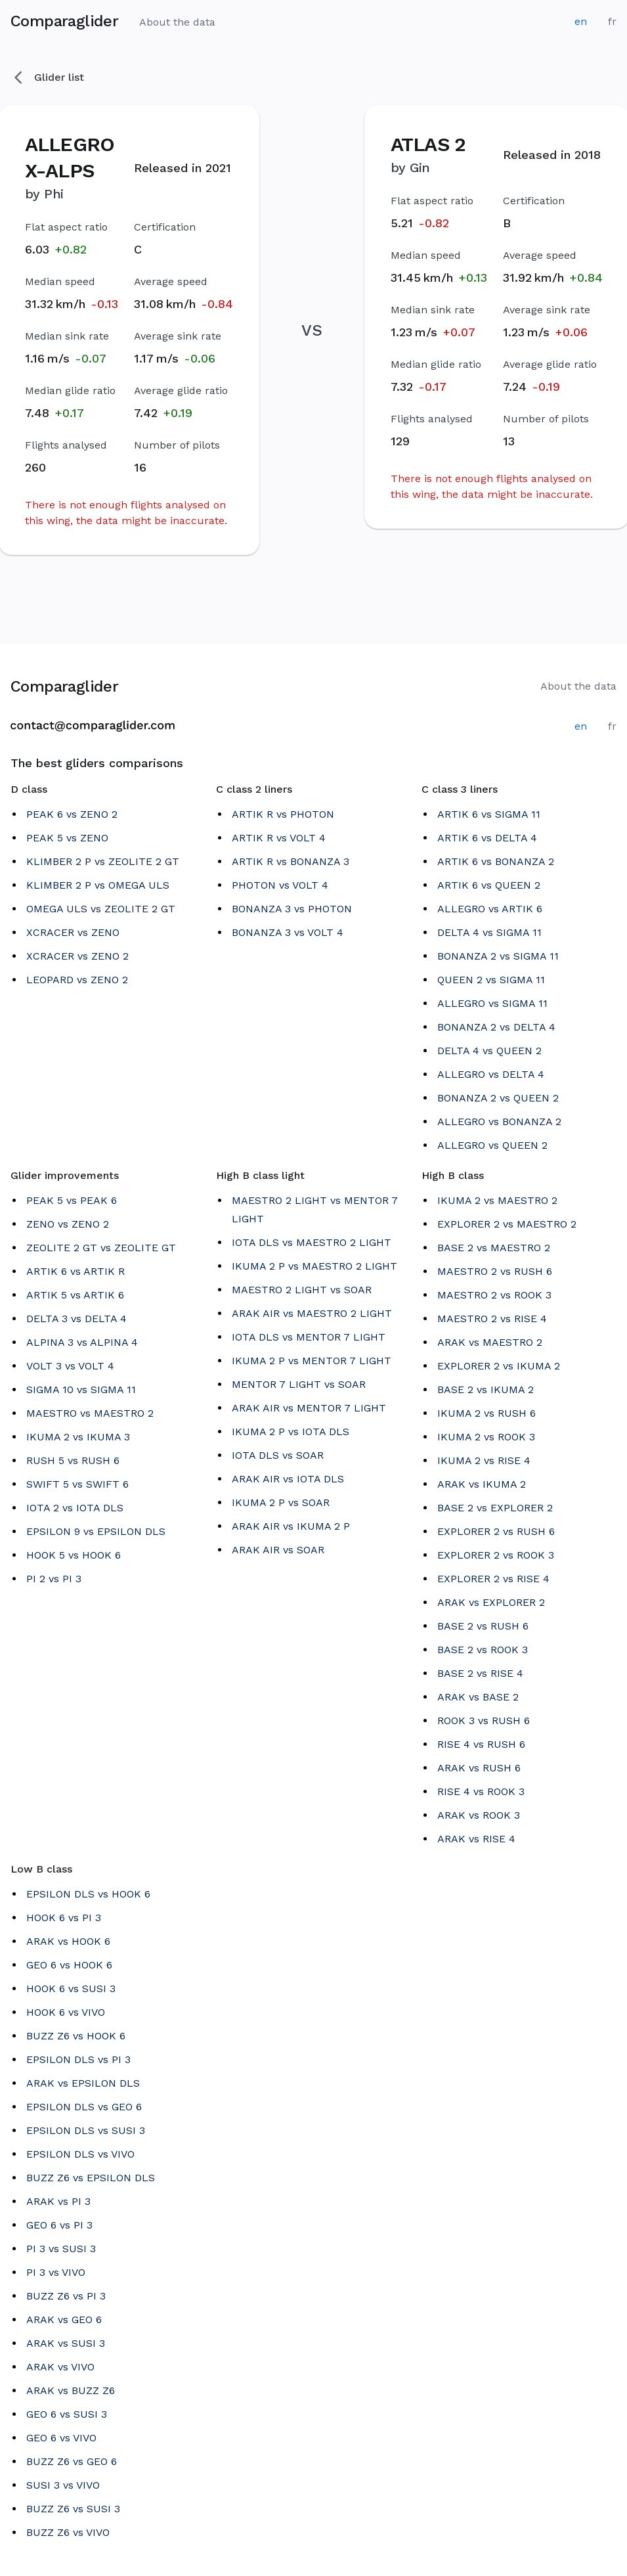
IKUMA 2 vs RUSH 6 (486, 1413)
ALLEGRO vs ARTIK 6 (489, 908)
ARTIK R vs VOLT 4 (279, 838)
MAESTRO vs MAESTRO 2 (90, 1413)
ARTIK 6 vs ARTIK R (75, 1271)
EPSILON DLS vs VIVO (80, 2154)
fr (612, 21)
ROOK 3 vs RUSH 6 (483, 1720)
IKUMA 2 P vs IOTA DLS (290, 1431)
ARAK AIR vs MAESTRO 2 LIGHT (312, 1313)
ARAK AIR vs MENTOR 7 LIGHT (309, 1408)
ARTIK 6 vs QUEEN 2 (488, 885)
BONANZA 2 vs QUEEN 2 (498, 1098)
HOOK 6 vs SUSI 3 (71, 1988)
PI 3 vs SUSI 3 (61, 2248)
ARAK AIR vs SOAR (278, 1549)
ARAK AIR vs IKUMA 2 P (291, 1526)
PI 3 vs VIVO (55, 2272)
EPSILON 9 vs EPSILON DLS (95, 1531)
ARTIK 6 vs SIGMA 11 (488, 814)
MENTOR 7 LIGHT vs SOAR (299, 1384)
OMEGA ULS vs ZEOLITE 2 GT (100, 908)
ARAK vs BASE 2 (478, 1697)
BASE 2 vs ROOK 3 (482, 1649)
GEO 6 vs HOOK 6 (69, 1965)
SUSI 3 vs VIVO (63, 2485)
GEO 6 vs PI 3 (59, 2225)
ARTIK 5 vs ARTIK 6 (75, 1295)
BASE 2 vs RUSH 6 (483, 1626)
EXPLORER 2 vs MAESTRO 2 (506, 1224)
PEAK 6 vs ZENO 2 (72, 814)
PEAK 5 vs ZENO (67, 838)
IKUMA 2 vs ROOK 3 (486, 1437)
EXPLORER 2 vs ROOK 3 (495, 1555)
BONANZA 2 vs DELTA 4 (496, 1027)
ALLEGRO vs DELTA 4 (490, 1074)
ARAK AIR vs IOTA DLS (288, 1479)
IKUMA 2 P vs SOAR (281, 1502)
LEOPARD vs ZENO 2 (77, 979)
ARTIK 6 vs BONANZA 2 (495, 861)
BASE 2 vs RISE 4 (480, 1673)
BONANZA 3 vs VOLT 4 (287, 932)
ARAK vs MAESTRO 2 (489, 1342)
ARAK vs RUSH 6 (479, 1768)
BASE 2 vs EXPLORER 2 (495, 1507)
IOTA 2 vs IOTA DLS (74, 1507)
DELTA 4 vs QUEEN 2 (489, 1050)
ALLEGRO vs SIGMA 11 (492, 1003)
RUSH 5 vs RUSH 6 (72, 1460)
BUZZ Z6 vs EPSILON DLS (90, 2177)
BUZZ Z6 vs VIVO (68, 2532)
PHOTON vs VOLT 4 (280, 885)
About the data (177, 22)
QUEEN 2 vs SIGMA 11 (491, 979)
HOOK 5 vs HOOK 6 (73, 1555)
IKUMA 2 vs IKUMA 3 (78, 1437)
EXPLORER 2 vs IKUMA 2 (498, 1366)
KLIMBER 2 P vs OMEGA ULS (97, 885)
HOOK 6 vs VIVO (65, 2012)
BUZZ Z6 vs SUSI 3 (73, 2508)
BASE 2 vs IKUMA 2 (485, 1389)
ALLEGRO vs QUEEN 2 (492, 1145)
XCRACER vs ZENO (72, 932)
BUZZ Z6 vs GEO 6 (71, 2461)
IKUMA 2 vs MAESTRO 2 (497, 1200)
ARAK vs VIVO (60, 2367)
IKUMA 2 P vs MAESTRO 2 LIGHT (314, 1266)
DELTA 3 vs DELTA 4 (76, 1318)
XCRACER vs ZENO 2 (77, 956)
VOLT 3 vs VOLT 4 (70, 1366)
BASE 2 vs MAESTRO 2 (493, 1247)
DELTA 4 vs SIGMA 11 (489, 932)
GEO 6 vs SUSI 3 (66, 2414)
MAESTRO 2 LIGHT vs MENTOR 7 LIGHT (315, 1209)
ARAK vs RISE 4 (476, 1838)
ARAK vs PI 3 (58, 2201)
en (580, 21)
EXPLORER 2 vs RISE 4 (493, 1578)
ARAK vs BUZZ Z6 (70, 2390)
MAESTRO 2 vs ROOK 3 (494, 1295)
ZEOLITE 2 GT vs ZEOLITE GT (101, 1247)
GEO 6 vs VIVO (61, 2438)
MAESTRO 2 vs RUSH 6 (494, 1271)
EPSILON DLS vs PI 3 (78, 2059)
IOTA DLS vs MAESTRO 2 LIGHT (311, 1242)
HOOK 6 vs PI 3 (63, 1917)
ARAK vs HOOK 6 (68, 1941)
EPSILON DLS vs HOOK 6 (88, 1894)
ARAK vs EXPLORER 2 (491, 1602)
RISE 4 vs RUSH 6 (481, 1744)
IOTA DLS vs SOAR (278, 1455)
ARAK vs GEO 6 (64, 2319)
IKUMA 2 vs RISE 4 (483, 1460)
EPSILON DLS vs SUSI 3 (85, 2130)
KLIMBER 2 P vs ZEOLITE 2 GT (102, 861)
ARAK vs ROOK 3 (478, 1815)
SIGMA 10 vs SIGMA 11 (81, 1389)
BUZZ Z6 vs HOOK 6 (75, 2036)
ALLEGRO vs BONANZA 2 (499, 1121)
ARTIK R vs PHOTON (283, 814)
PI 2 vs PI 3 (53, 1578)
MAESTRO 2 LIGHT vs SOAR (302, 1289)
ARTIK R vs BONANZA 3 (290, 861)
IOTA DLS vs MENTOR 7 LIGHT (308, 1337)
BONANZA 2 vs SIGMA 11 (498, 956)
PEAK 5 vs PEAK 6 (71, 1200)
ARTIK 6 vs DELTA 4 (487, 838)
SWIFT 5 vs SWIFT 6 (77, 1484)
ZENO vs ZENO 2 (67, 1224)
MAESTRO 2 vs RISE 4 (492, 1318)
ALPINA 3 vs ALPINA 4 (82, 1342)
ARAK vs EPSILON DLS (83, 2083)
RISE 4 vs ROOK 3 (481, 1791)
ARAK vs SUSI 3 (65, 2343)
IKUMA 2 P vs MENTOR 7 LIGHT (311, 1360)
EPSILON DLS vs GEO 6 (84, 2106)
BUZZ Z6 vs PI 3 (66, 2296)
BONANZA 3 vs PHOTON (292, 908)
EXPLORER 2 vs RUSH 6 (496, 1531)
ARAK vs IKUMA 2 (481, 1484)
